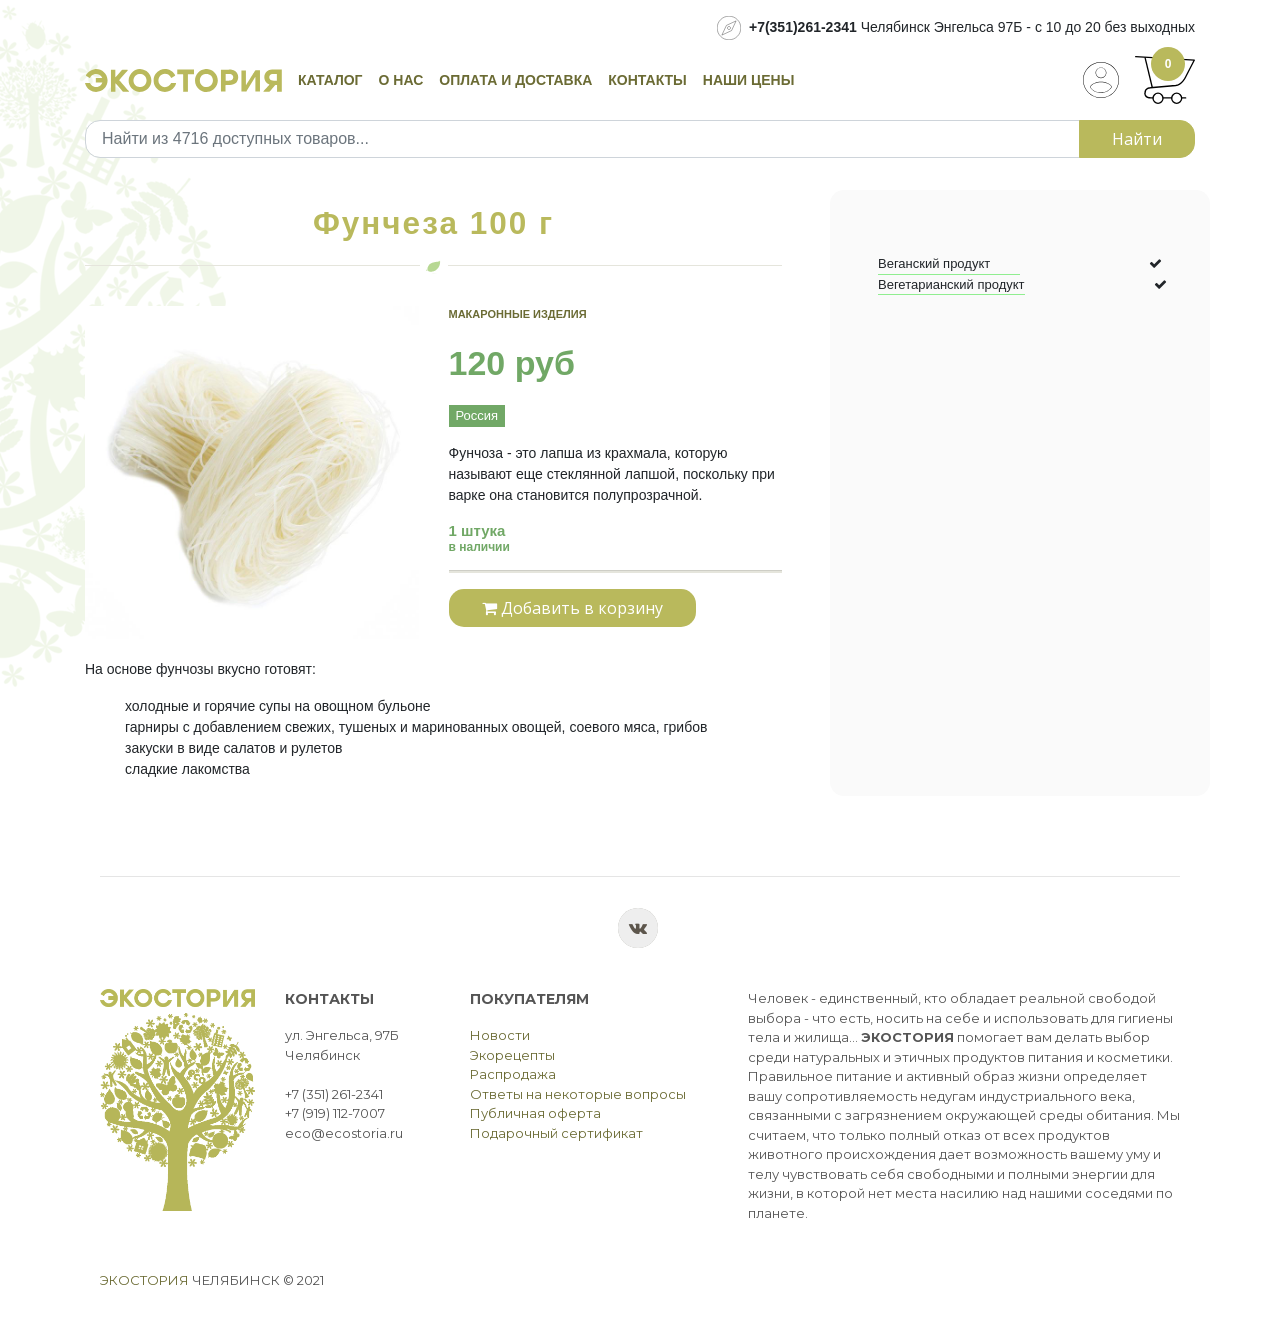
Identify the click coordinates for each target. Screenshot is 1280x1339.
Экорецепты (512, 1055)
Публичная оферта (535, 1113)
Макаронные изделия (518, 314)
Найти (1137, 139)
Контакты (647, 80)
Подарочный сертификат (556, 1133)
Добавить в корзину (572, 608)
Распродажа (513, 1074)
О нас (401, 80)
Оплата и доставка (515, 80)
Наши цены (749, 80)
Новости (500, 1035)
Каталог (330, 80)
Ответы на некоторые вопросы (578, 1094)
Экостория (144, 1280)
